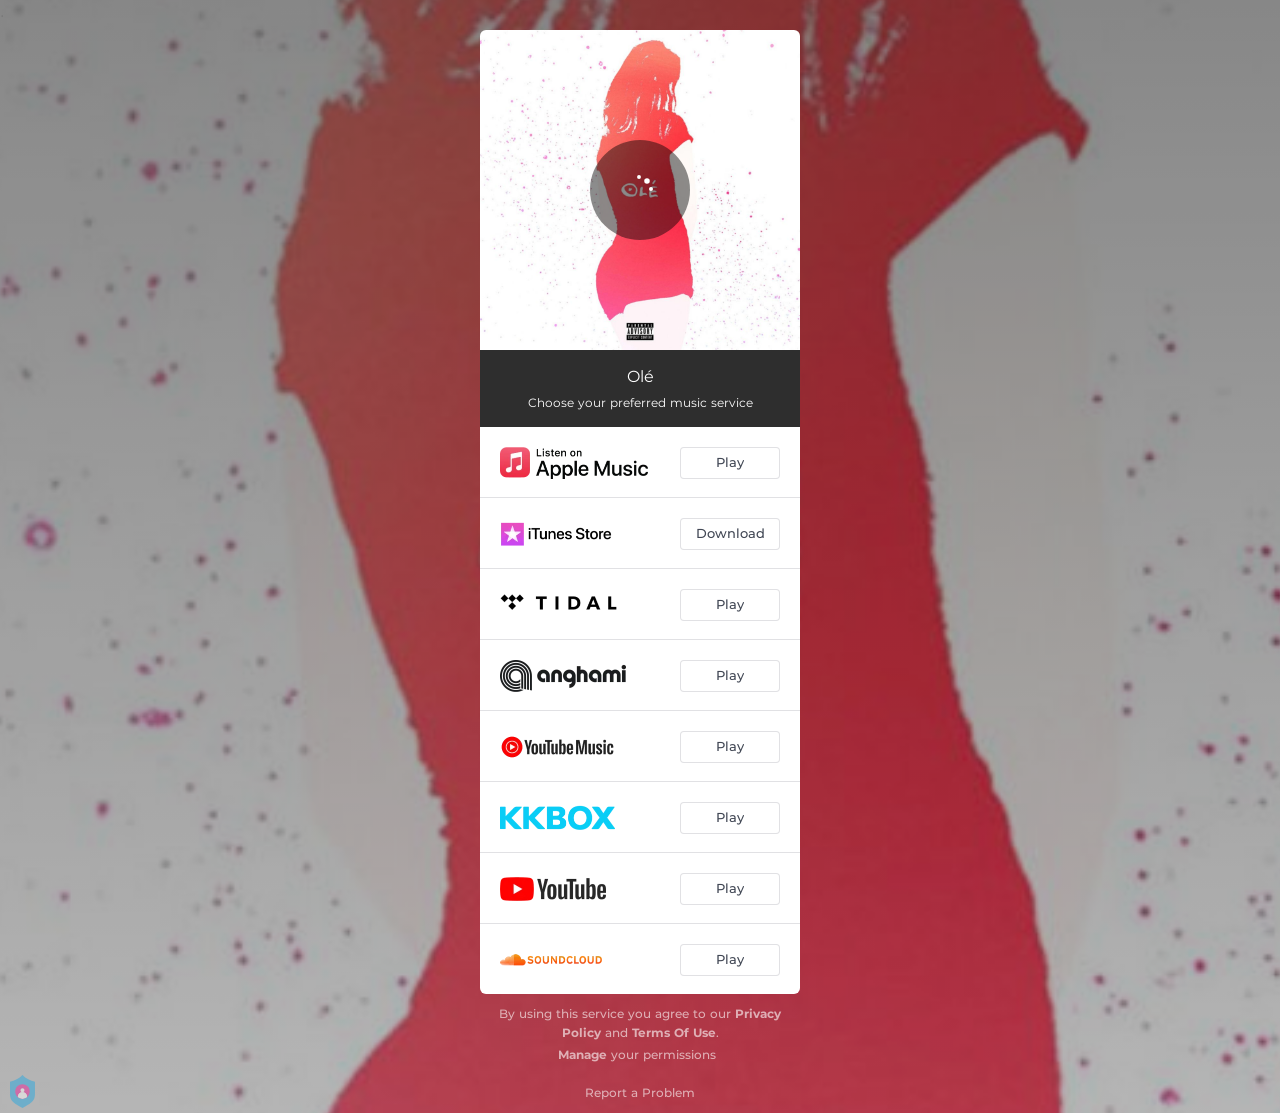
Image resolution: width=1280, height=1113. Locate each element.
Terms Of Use (674, 1032)
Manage (582, 1054)
